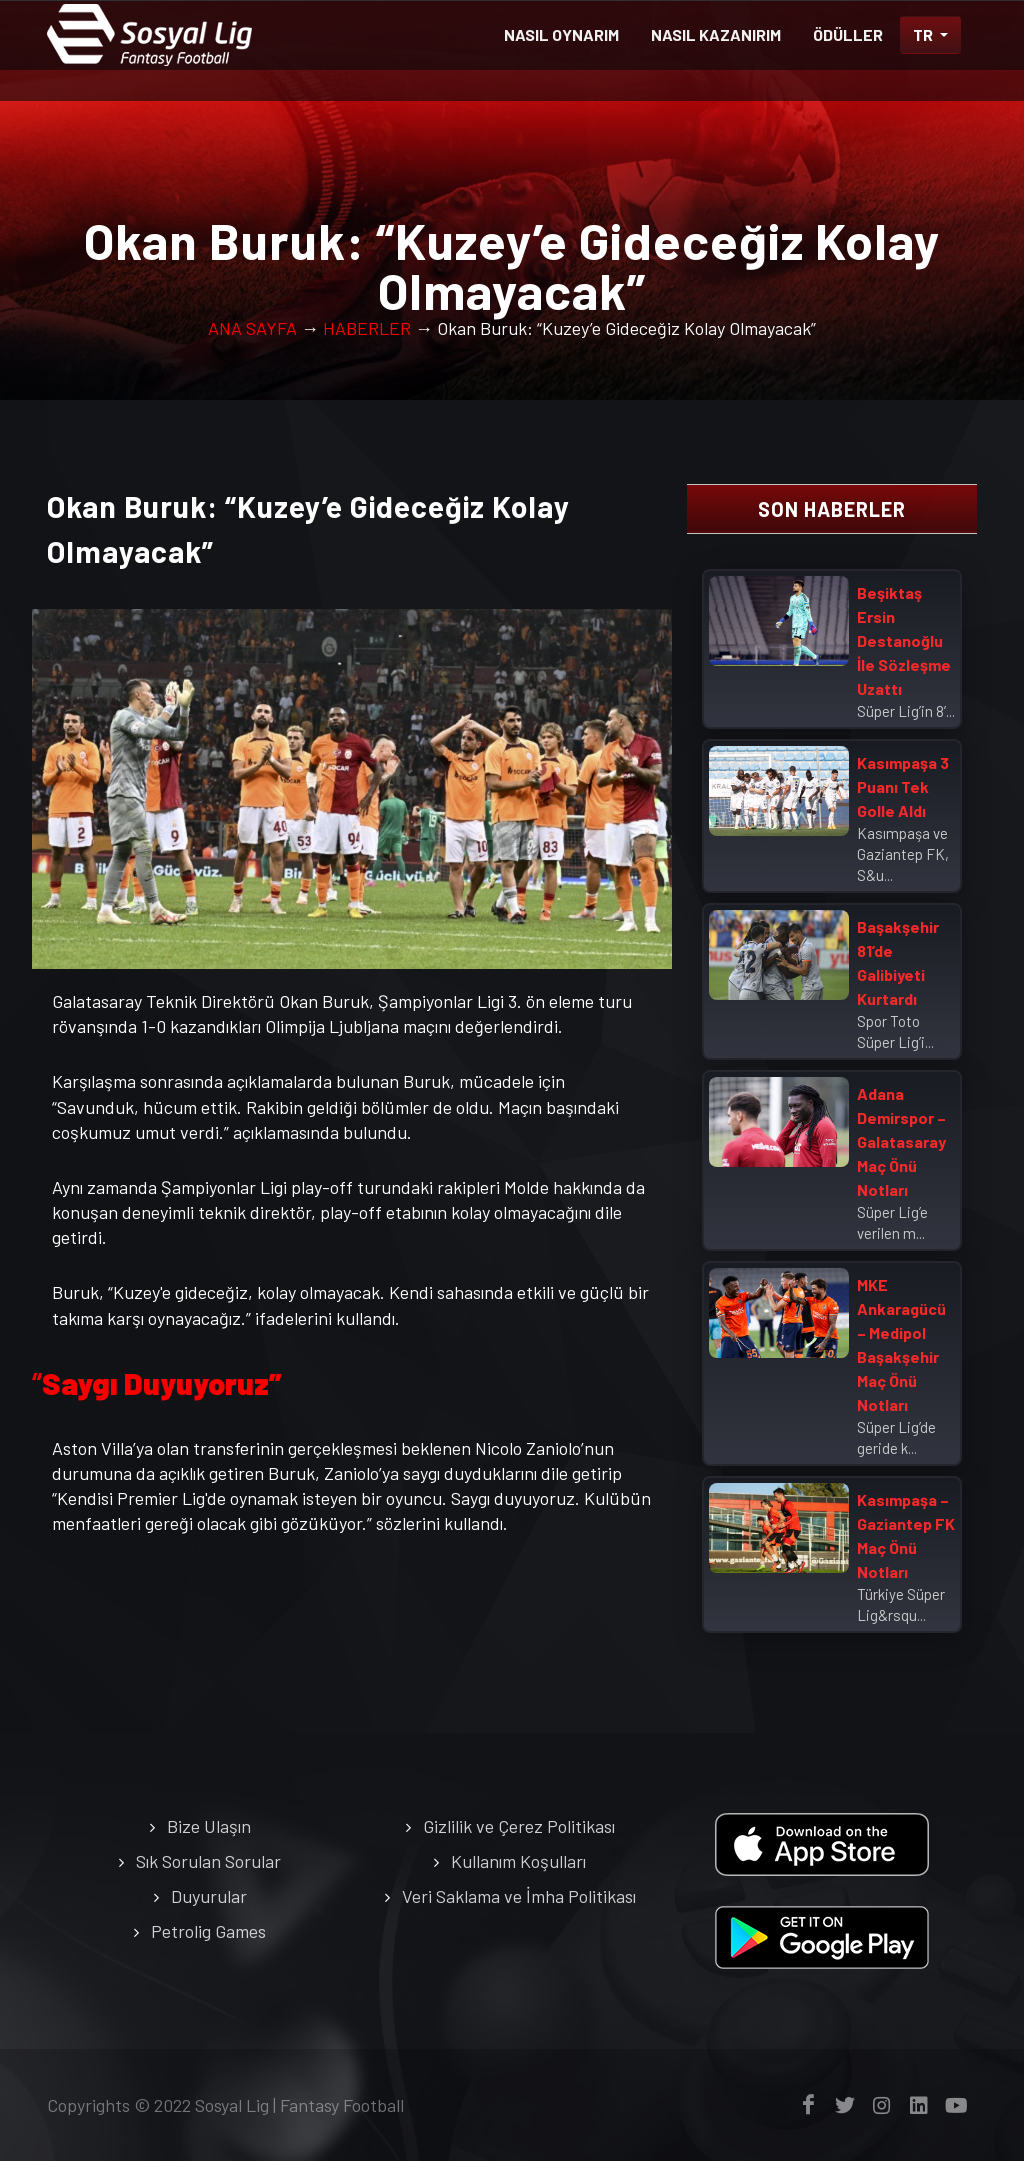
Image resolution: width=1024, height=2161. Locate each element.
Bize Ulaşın (209, 1826)
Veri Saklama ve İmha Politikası (519, 1896)
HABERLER (367, 328)
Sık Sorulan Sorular (208, 1861)
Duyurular (209, 1896)
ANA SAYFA (252, 328)
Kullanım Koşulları (518, 1861)
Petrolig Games (208, 1931)
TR (924, 34)
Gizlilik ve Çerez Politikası (519, 1826)
